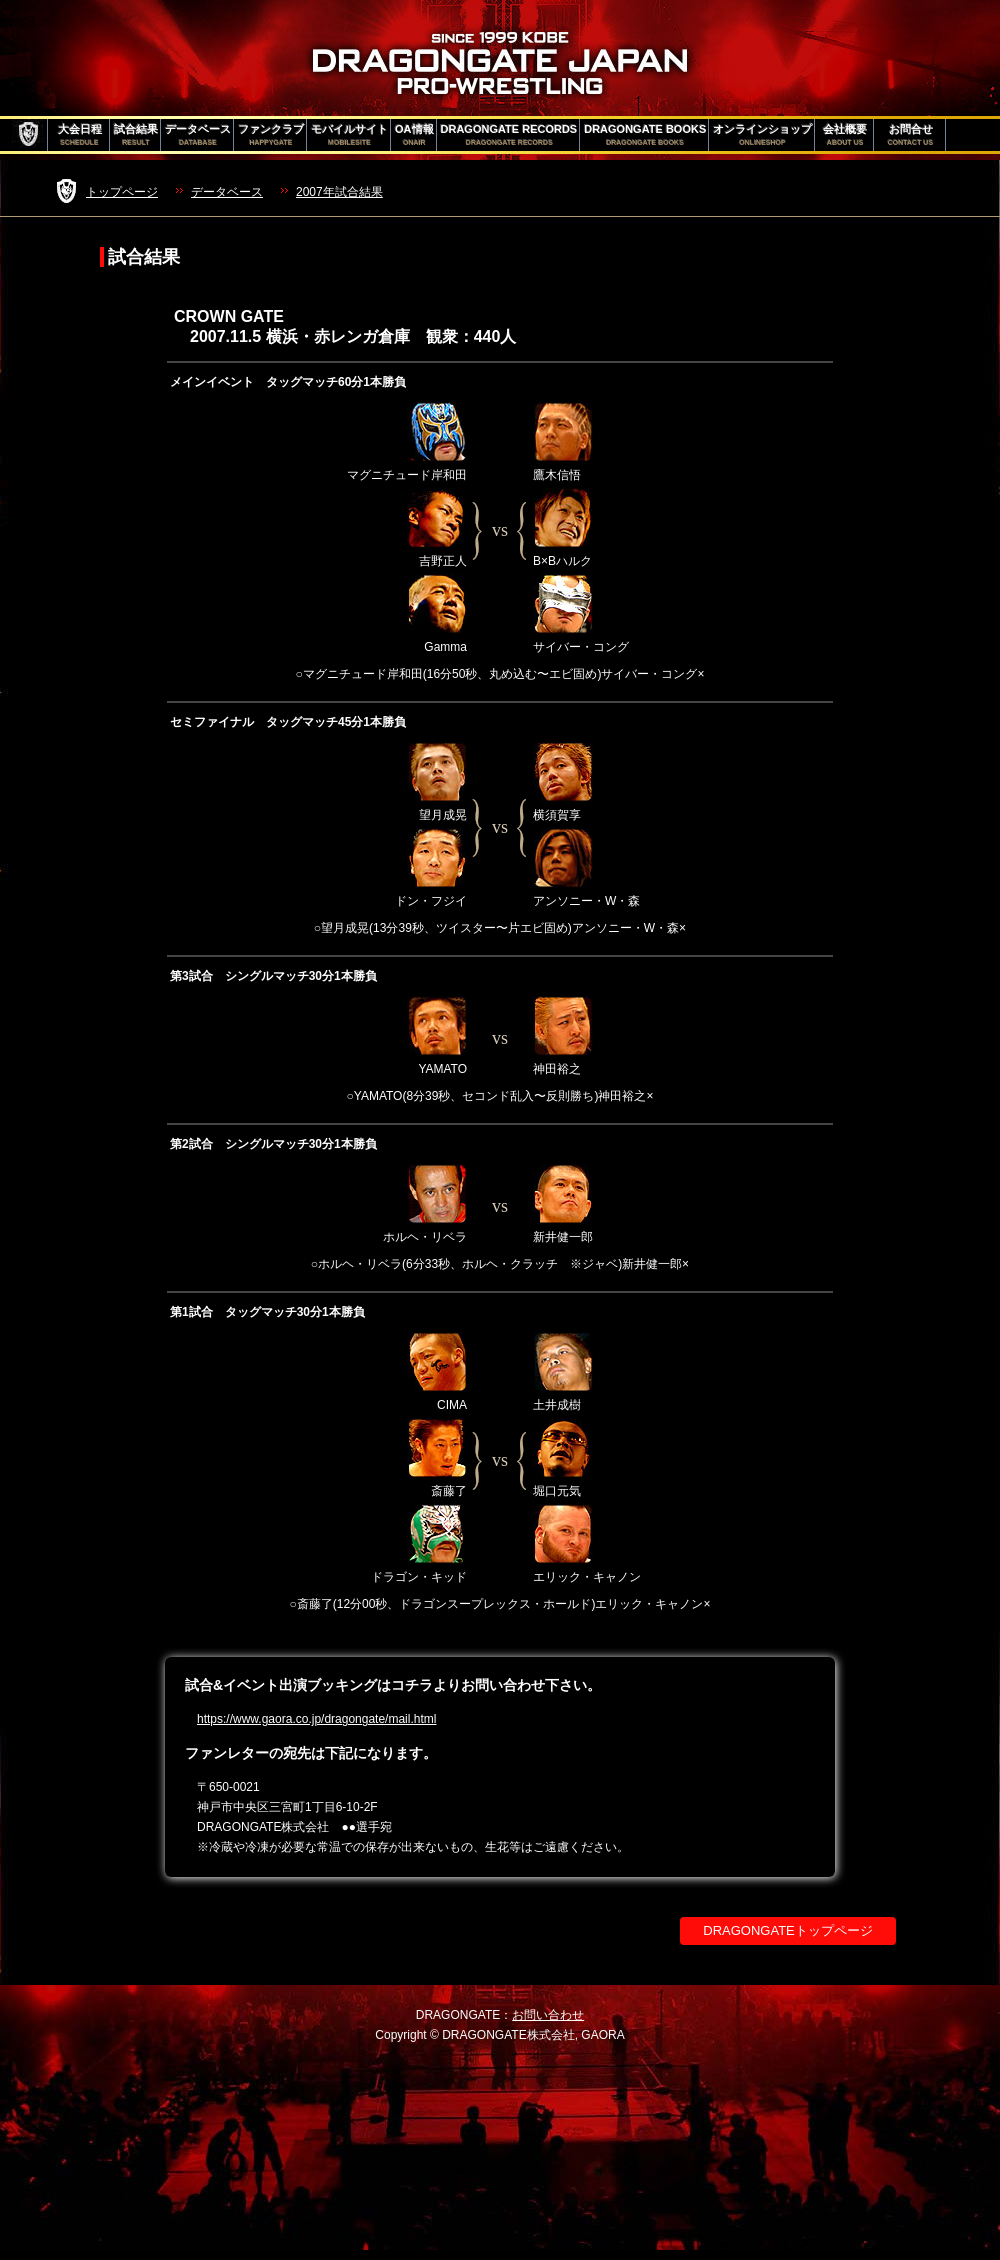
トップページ (122, 192)
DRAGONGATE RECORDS (509, 135)
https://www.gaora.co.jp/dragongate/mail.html (316, 1719)
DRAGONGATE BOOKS (645, 135)
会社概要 (845, 135)
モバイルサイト (349, 135)
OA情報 (414, 135)
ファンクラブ (271, 135)
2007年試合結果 (339, 192)
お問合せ (910, 135)
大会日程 (80, 135)
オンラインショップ (762, 135)
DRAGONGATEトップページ (788, 1930)
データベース (198, 135)
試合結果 (136, 135)
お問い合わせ (548, 2015)
